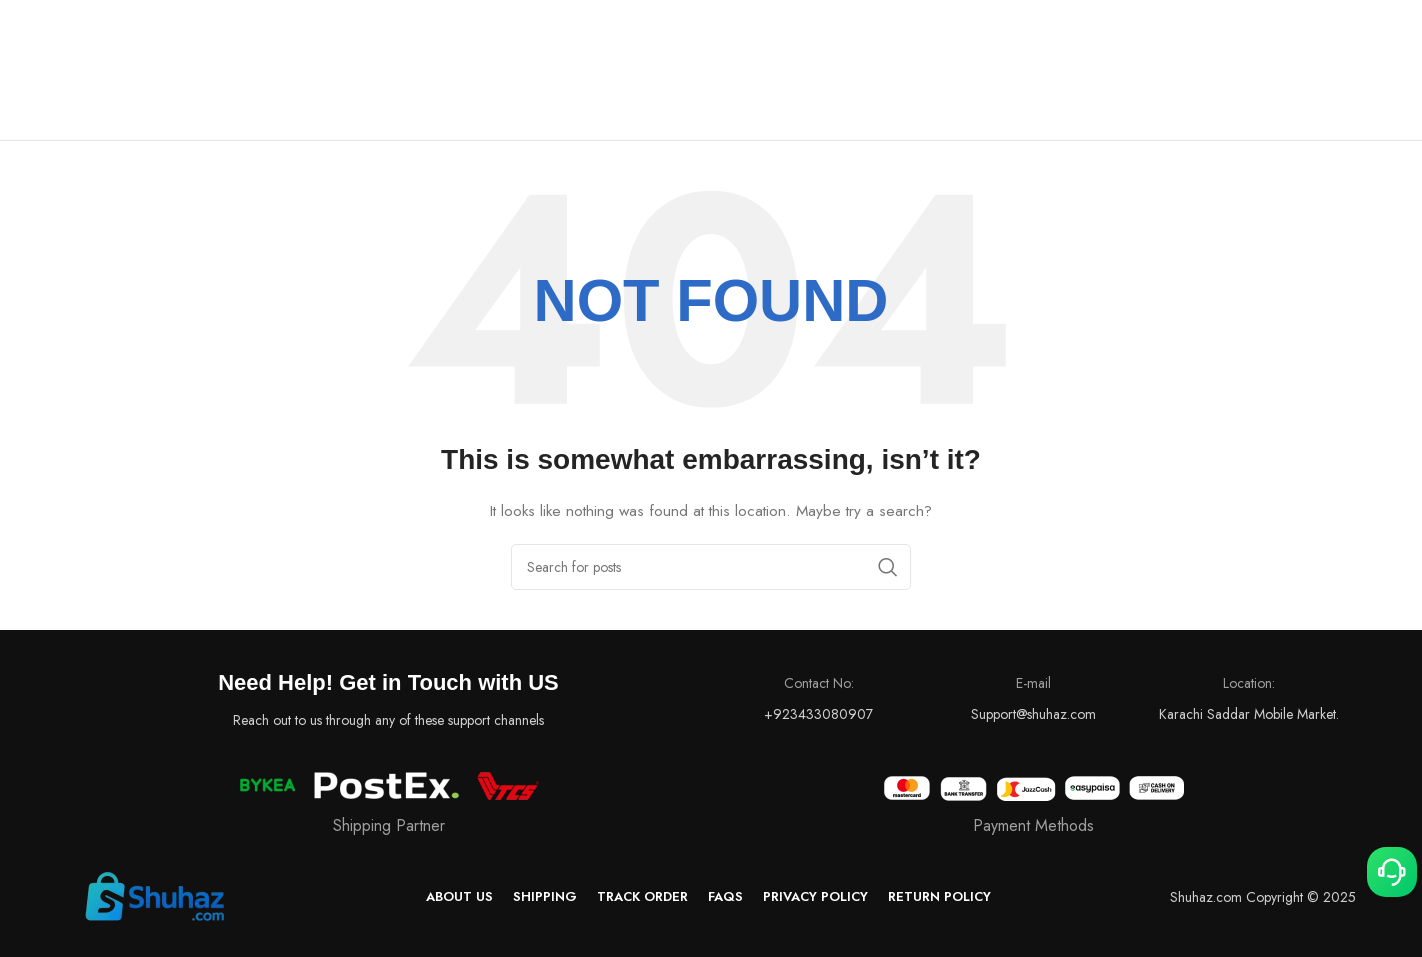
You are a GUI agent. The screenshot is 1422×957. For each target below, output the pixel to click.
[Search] (711, 567)
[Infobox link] (1033, 806)
